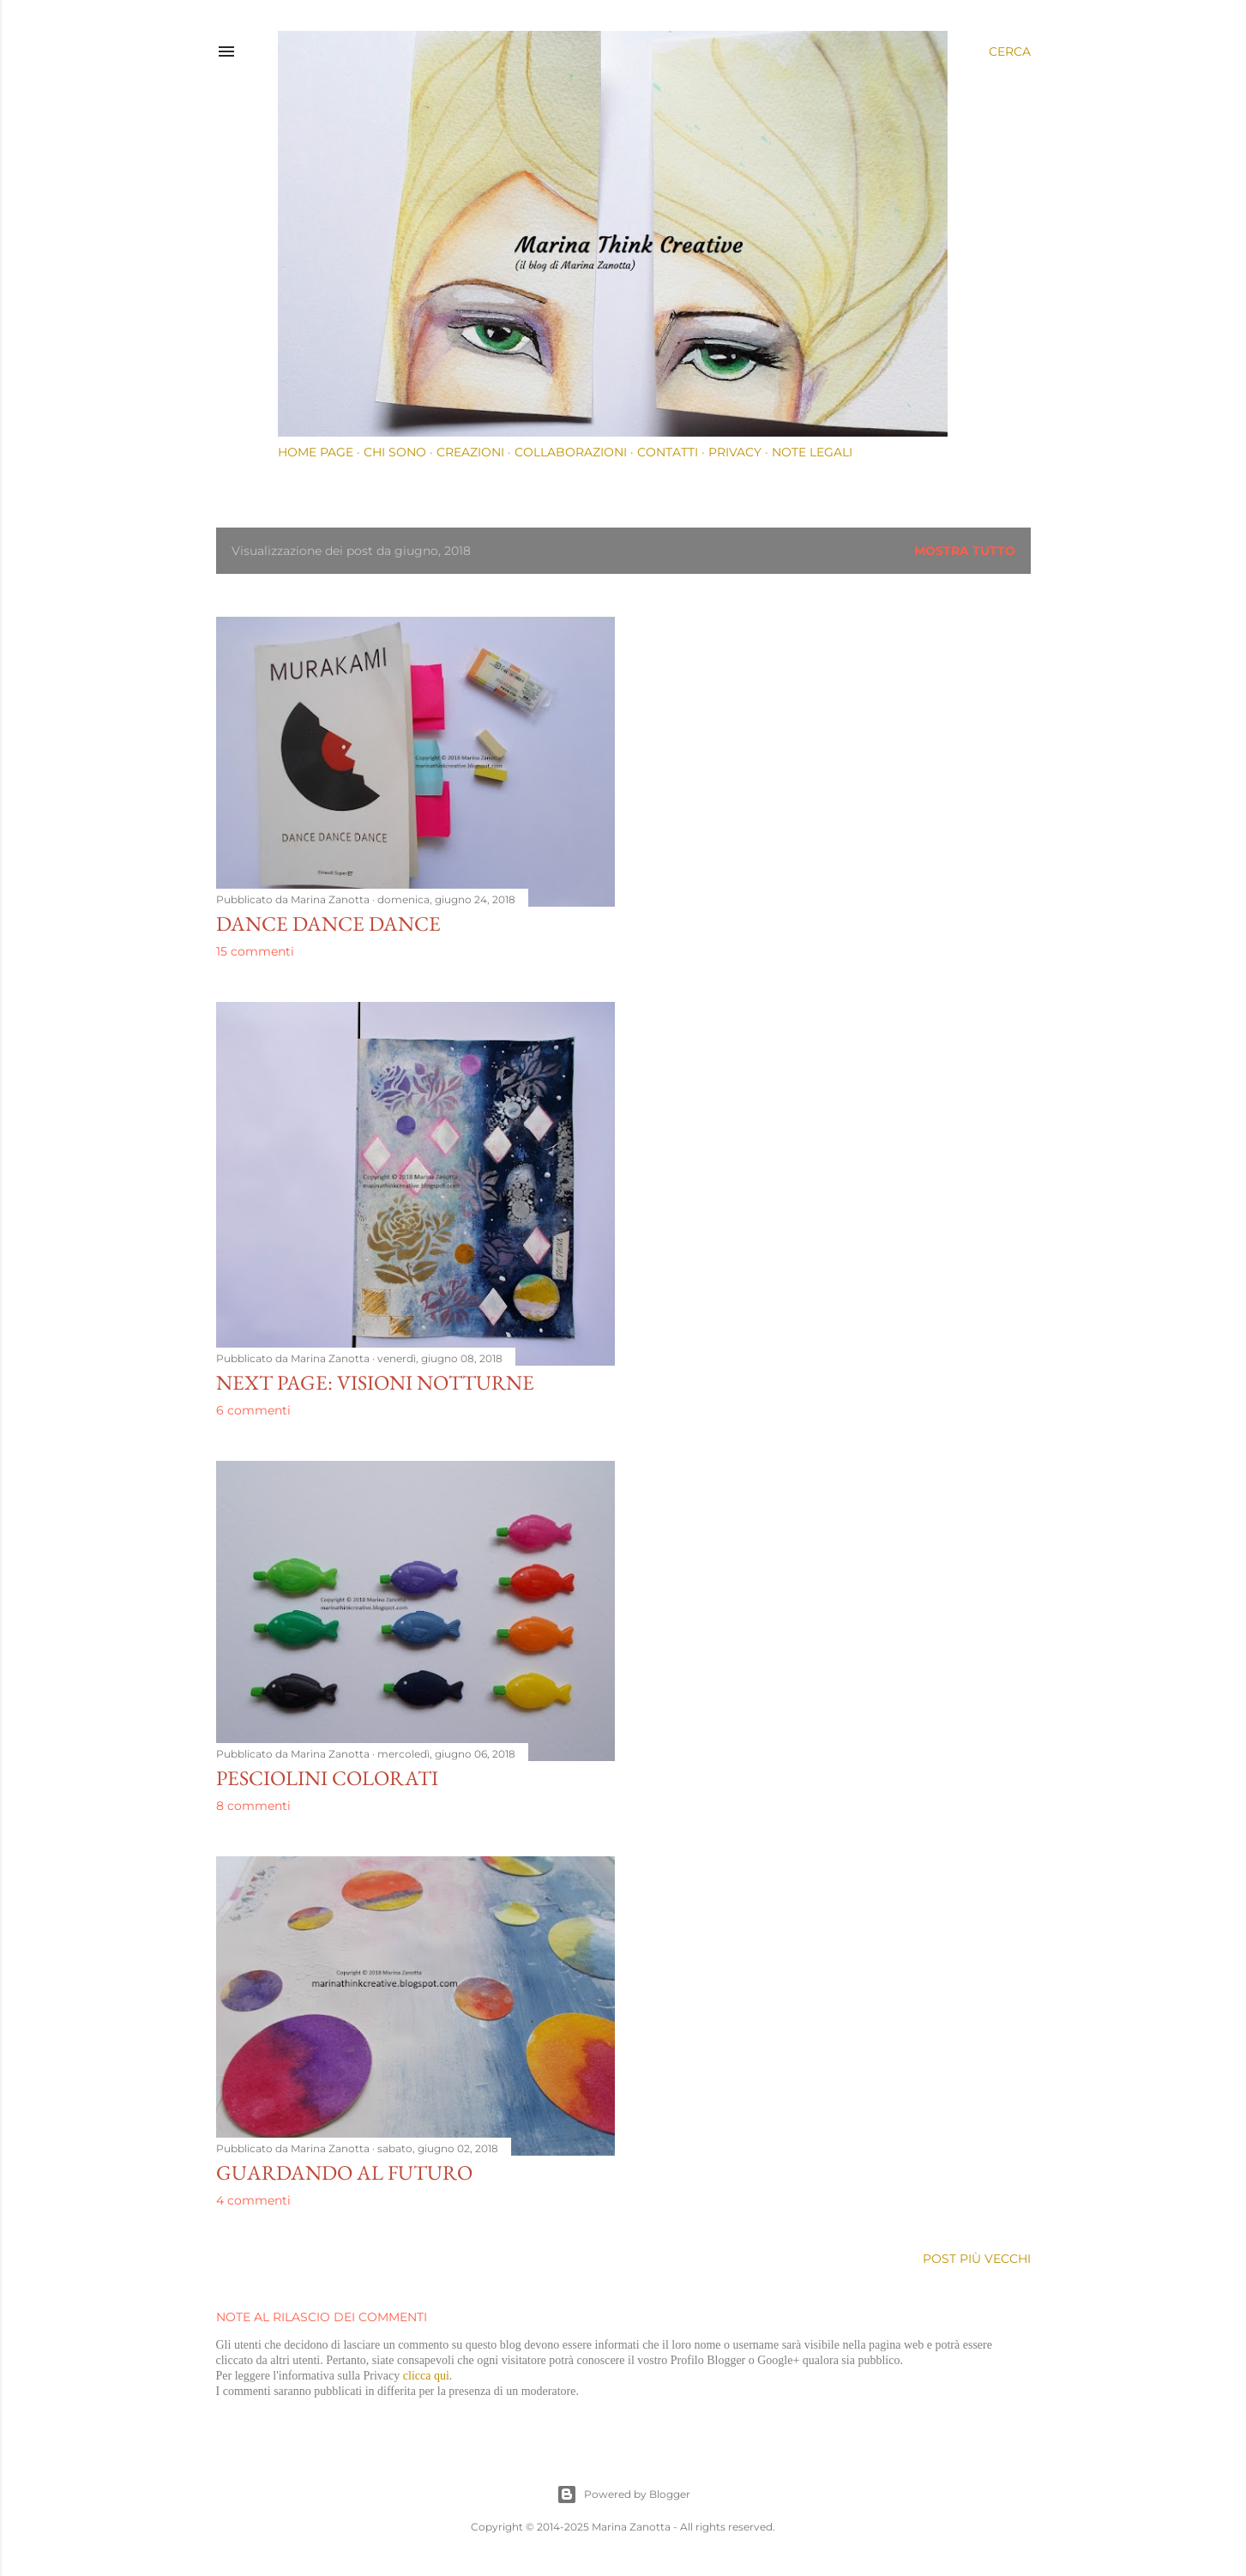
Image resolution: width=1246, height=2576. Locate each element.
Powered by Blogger (623, 2494)
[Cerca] (1010, 51)
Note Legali (812, 452)
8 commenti (253, 1805)
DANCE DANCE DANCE (328, 923)
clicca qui (426, 2375)
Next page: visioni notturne (375, 1382)
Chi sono (395, 452)
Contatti (667, 452)
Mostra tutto (964, 550)
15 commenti (255, 951)
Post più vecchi (977, 2258)
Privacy (734, 452)
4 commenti (253, 2200)
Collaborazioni (571, 452)
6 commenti (253, 1410)
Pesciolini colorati (327, 1778)
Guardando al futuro (344, 2172)
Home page (315, 452)
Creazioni (470, 452)
